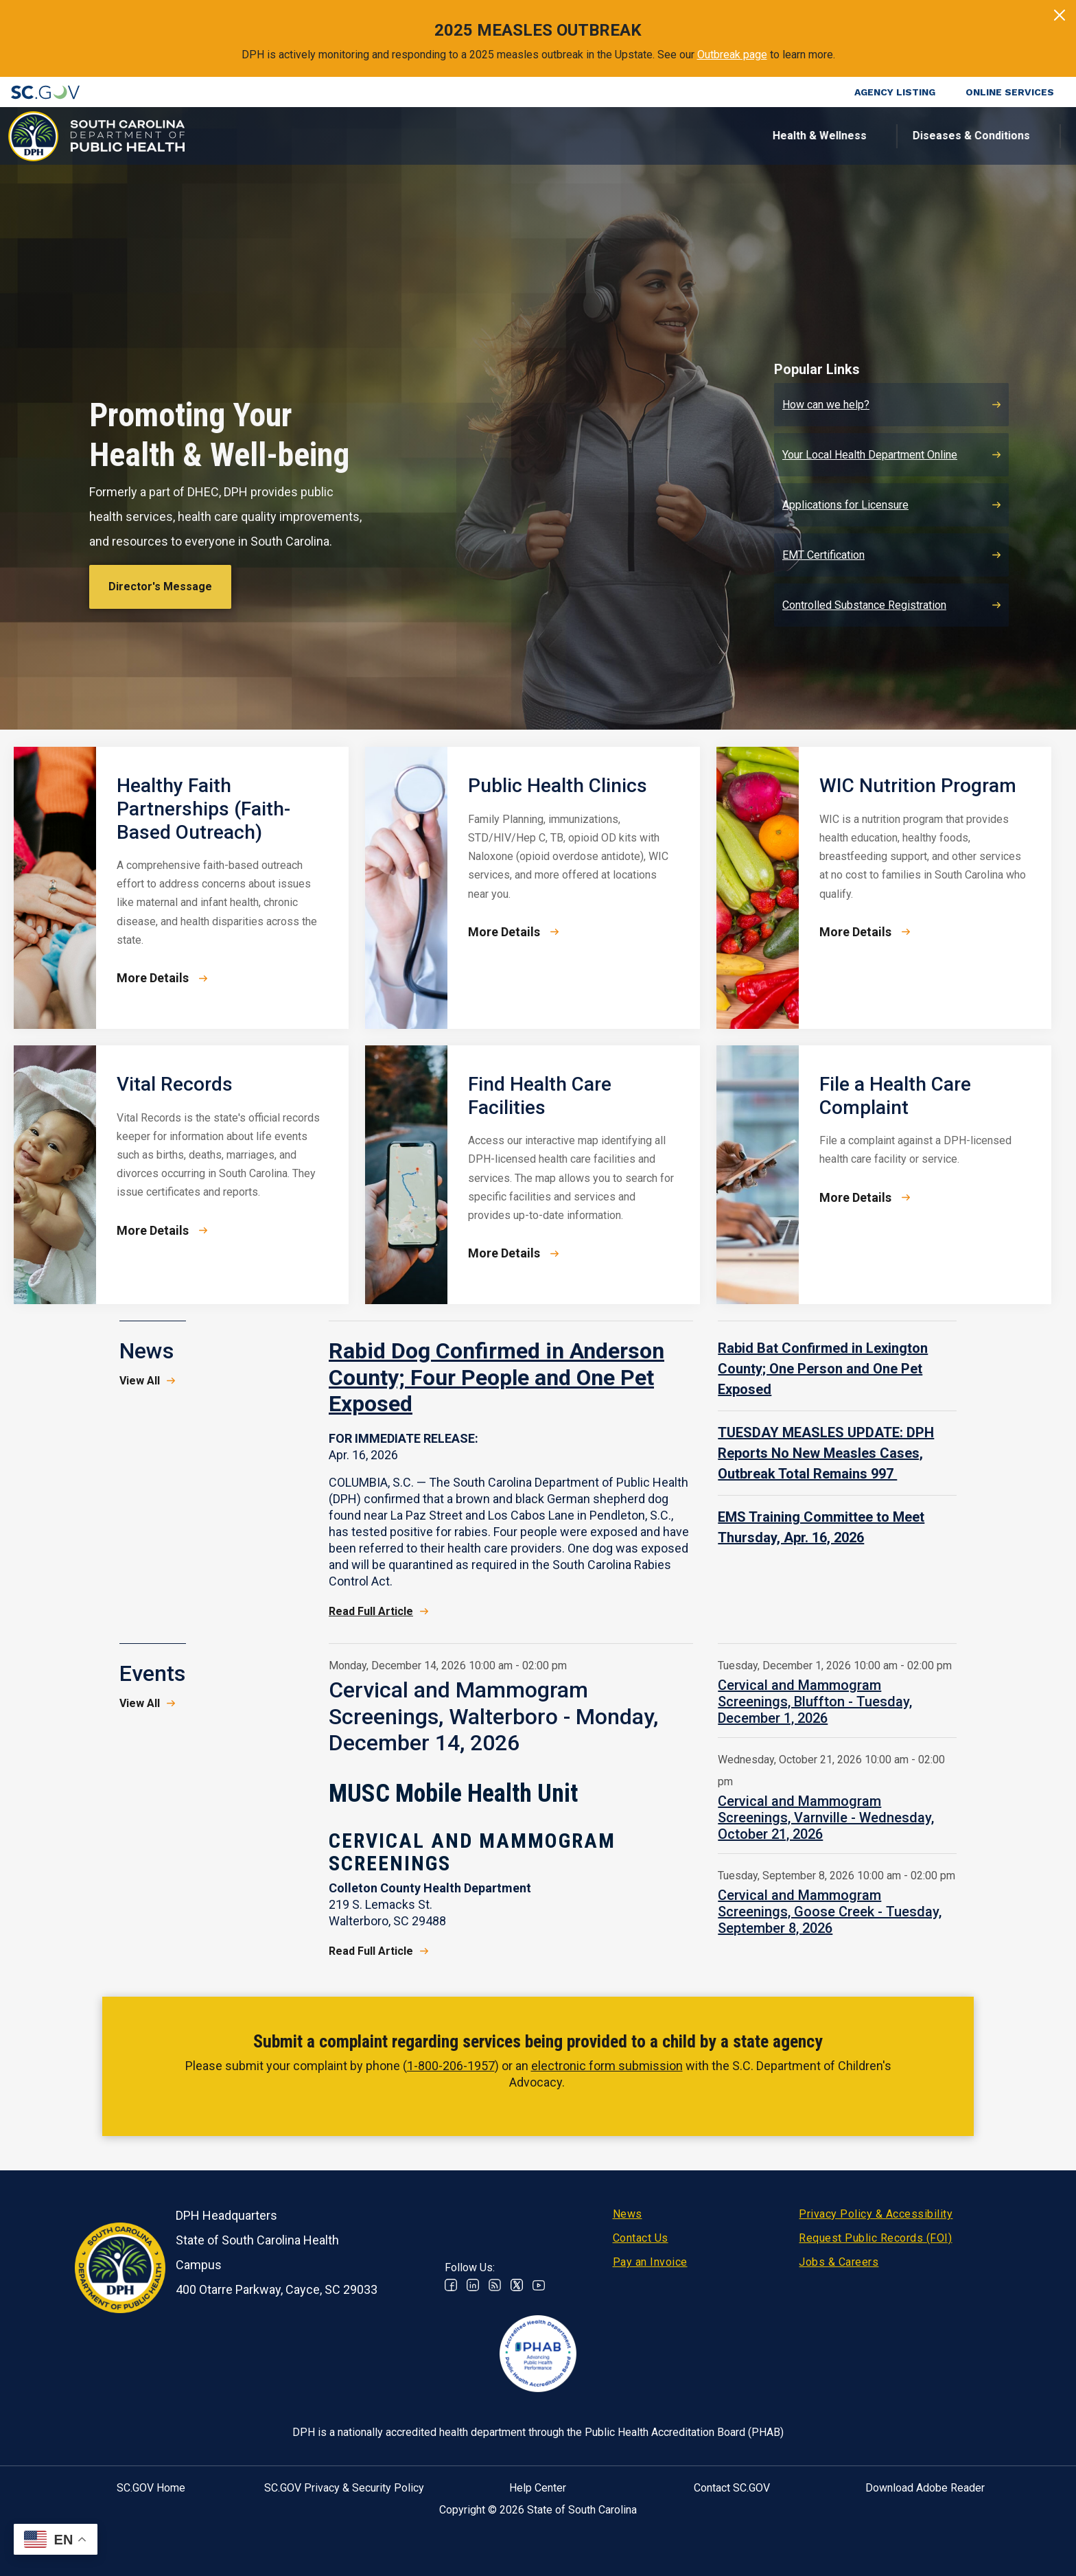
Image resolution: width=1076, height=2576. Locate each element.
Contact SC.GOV (732, 2487)
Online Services (1010, 91)
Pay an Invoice (650, 2261)
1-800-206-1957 (451, 2065)
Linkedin (473, 2285)
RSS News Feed (495, 2285)
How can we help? (825, 404)
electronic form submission (607, 2065)
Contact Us (640, 2237)
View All (139, 1380)
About (870, 135)
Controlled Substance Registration (864, 605)
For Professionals (761, 135)
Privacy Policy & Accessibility (875, 2213)
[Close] (1059, 15)
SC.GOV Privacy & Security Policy (344, 2487)
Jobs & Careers (838, 2261)
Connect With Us (975, 135)
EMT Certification (823, 554)
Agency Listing (894, 91)
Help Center (537, 2487)
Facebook (451, 2285)
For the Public (632, 135)
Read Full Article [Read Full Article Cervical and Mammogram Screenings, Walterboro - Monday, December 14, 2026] (371, 1951)
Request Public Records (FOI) (875, 2237)
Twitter (517, 2285)
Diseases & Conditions (491, 135)
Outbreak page (732, 54)
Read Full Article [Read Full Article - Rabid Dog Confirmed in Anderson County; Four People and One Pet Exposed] (371, 1611)
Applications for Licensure (845, 504)
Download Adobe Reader (925, 2487)
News (627, 2213)
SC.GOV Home (151, 2487)
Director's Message (160, 586)
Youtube (539, 2285)
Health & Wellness (340, 135)
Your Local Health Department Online (869, 454)
